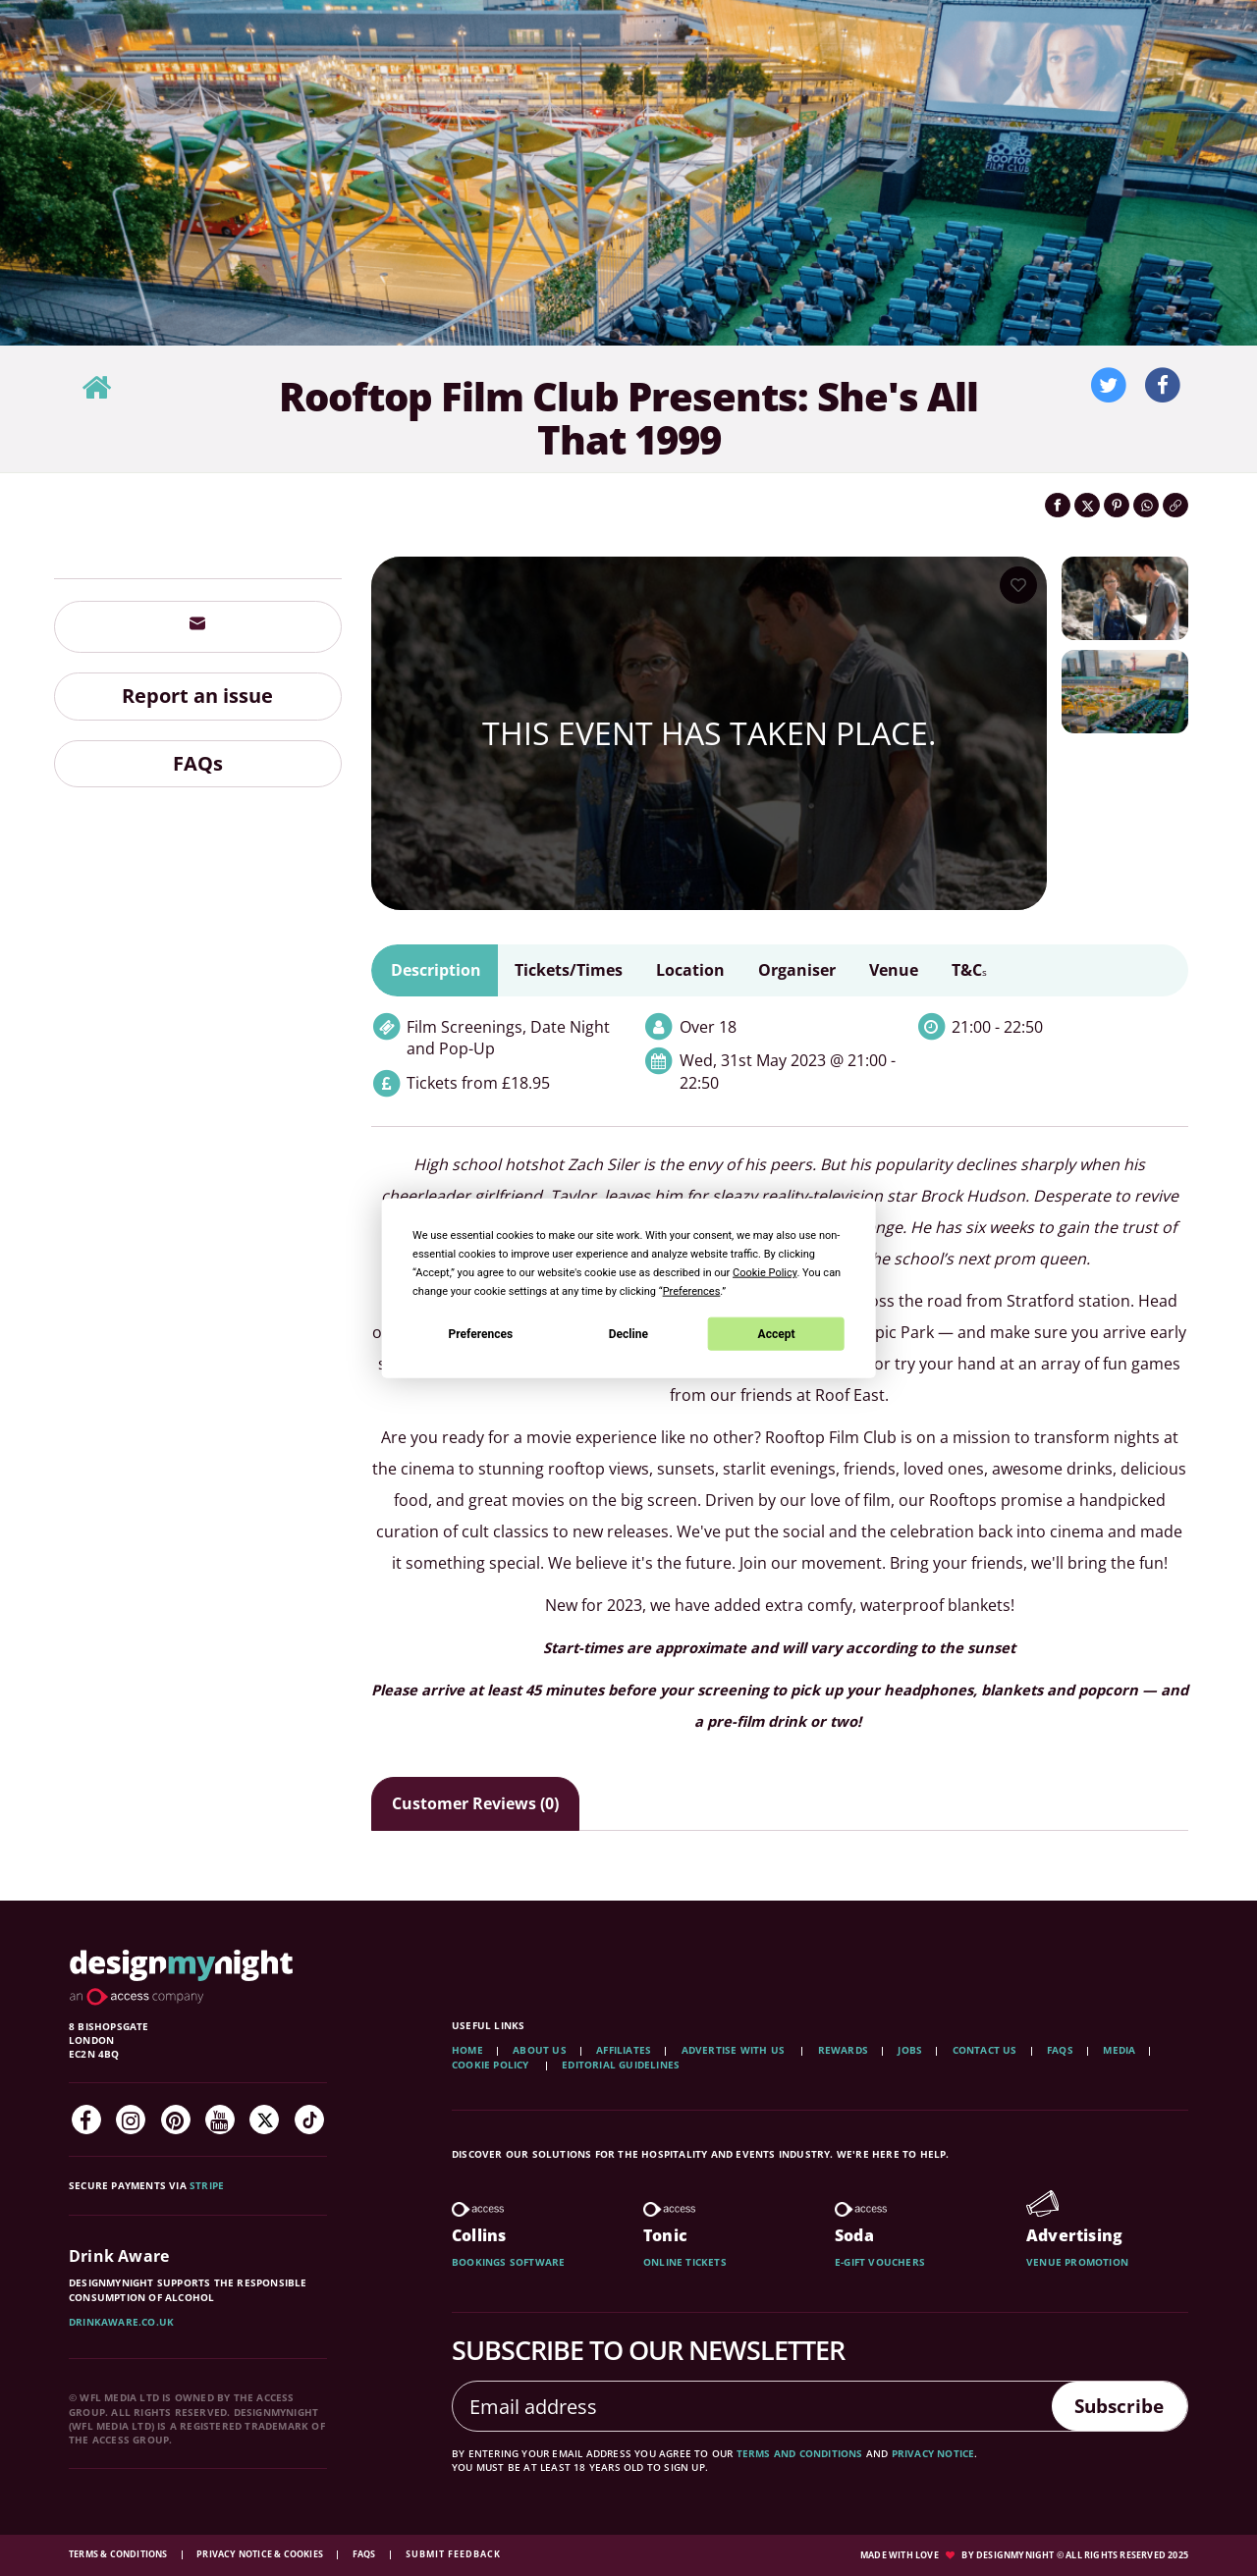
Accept (776, 1333)
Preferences (481, 1333)
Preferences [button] (692, 1291)
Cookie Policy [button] (764, 1272)
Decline (628, 1333)
